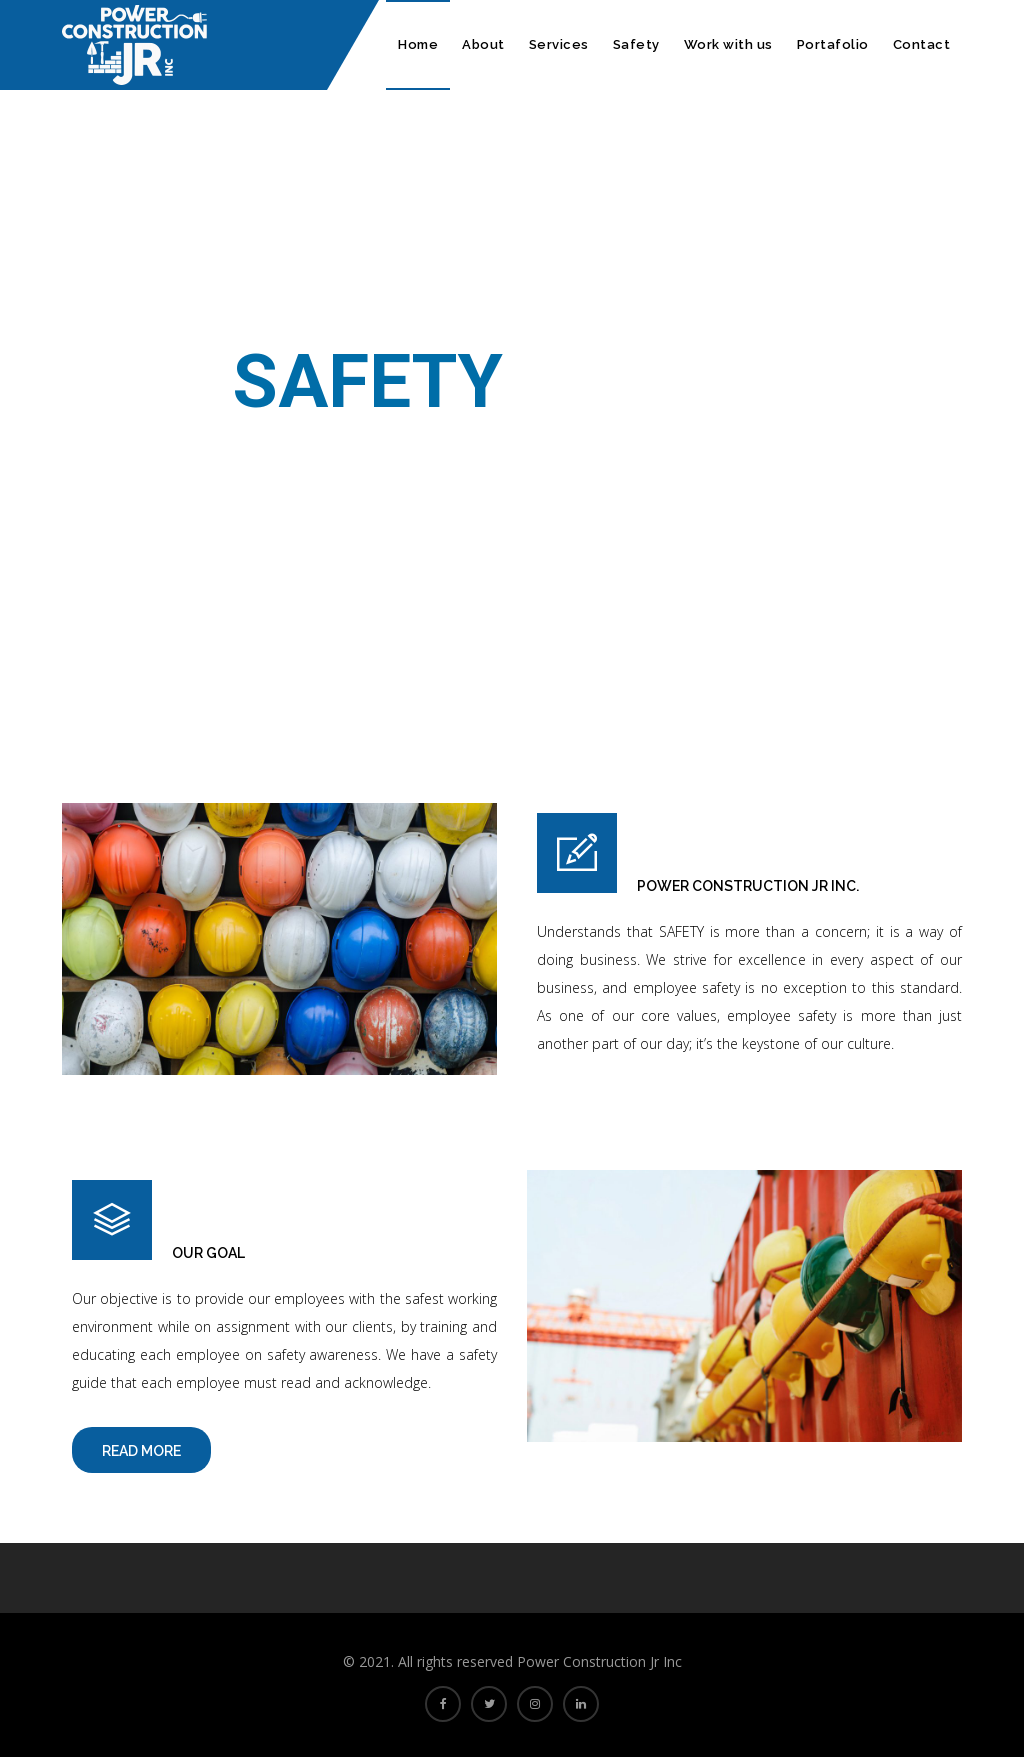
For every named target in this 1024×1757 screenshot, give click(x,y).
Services (559, 44)
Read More (141, 1451)
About (483, 44)
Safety (636, 44)
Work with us (728, 44)
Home (418, 44)
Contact (922, 44)
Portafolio (833, 44)
